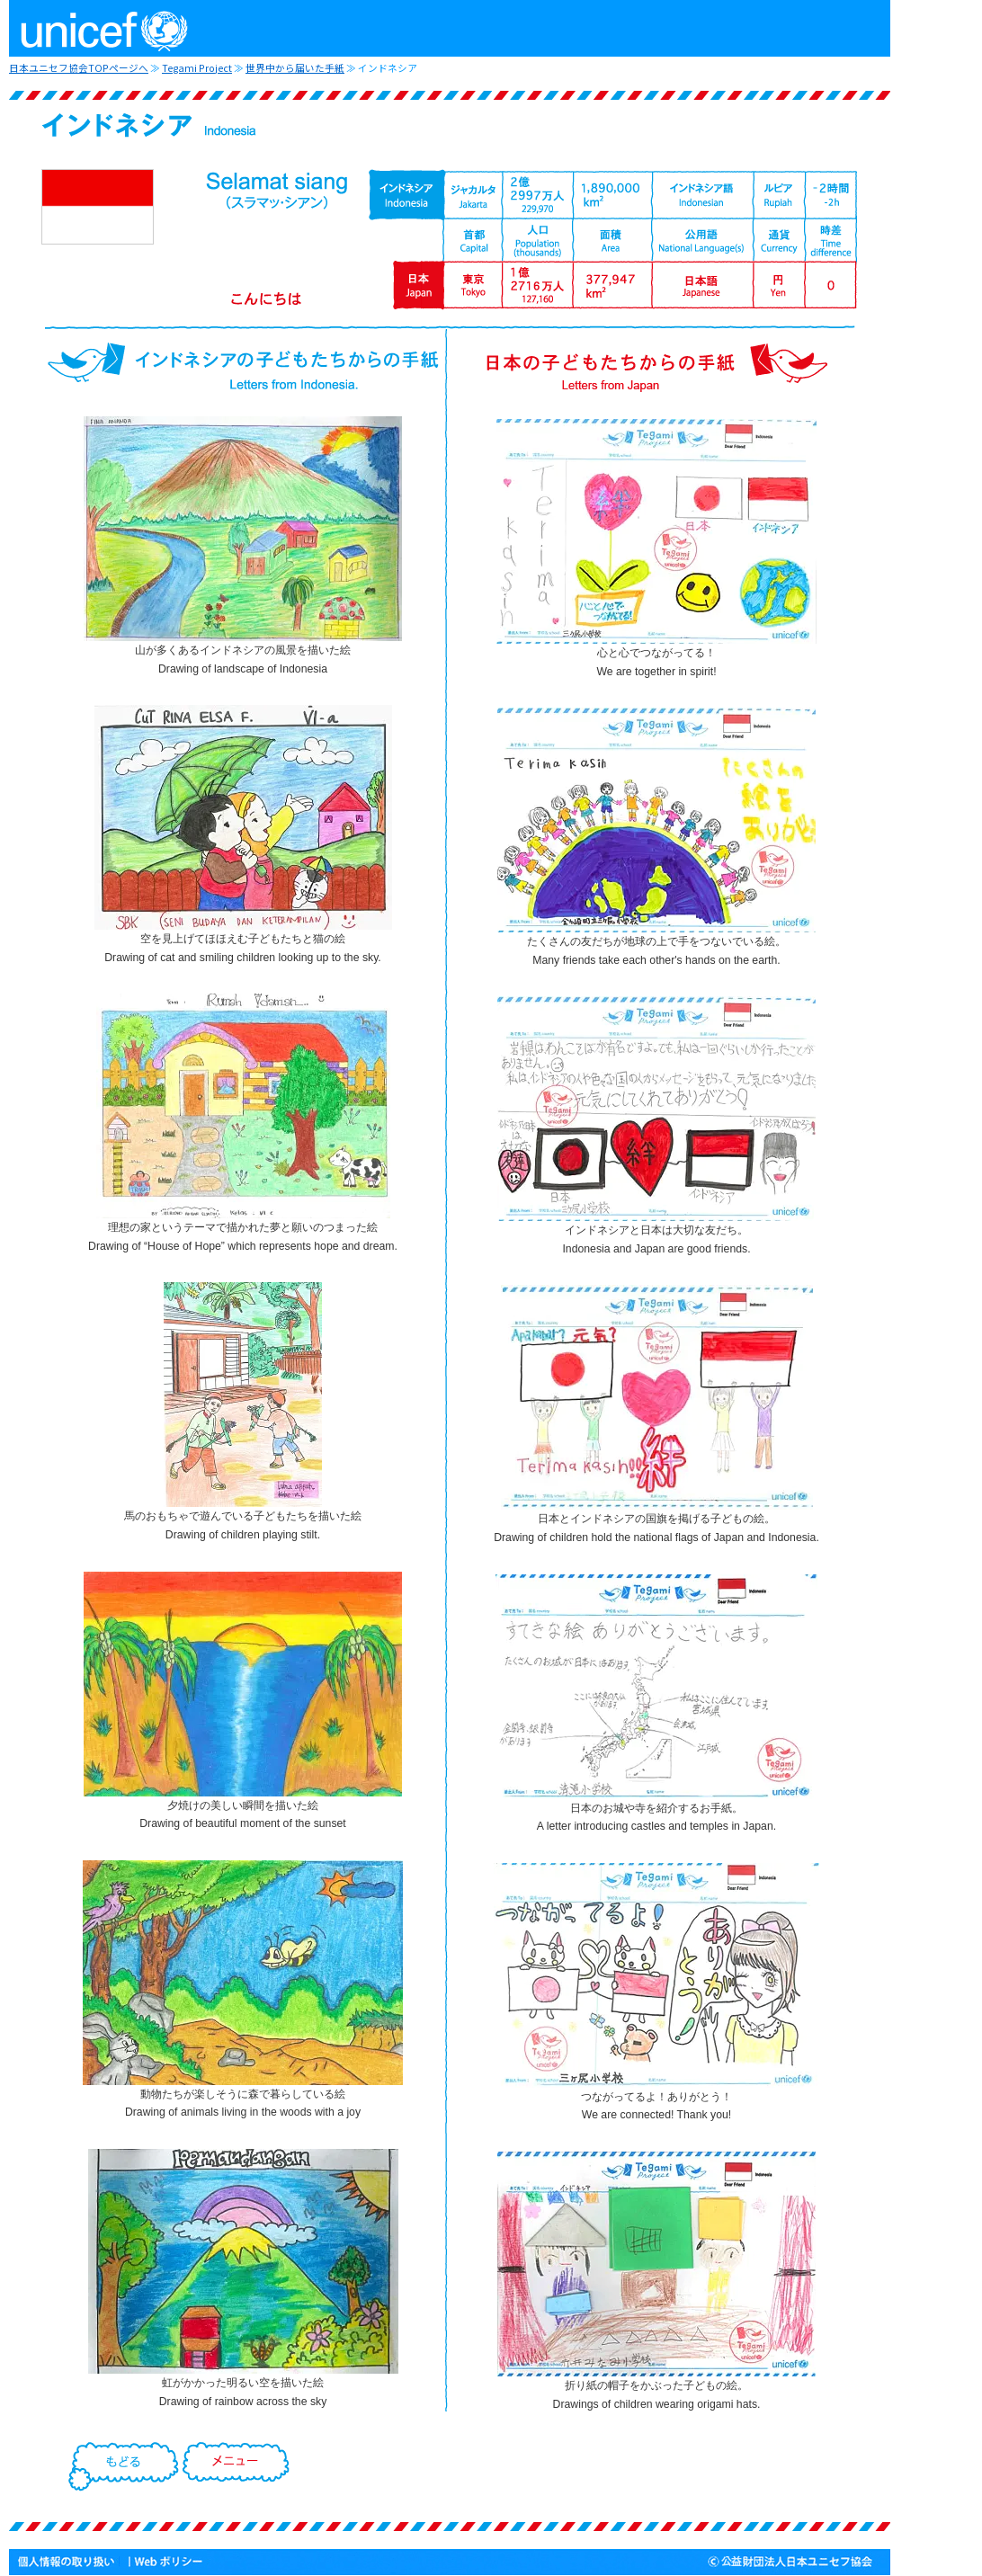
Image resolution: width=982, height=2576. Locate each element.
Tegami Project (197, 68)
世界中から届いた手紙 (295, 68)
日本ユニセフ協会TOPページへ (78, 68)
